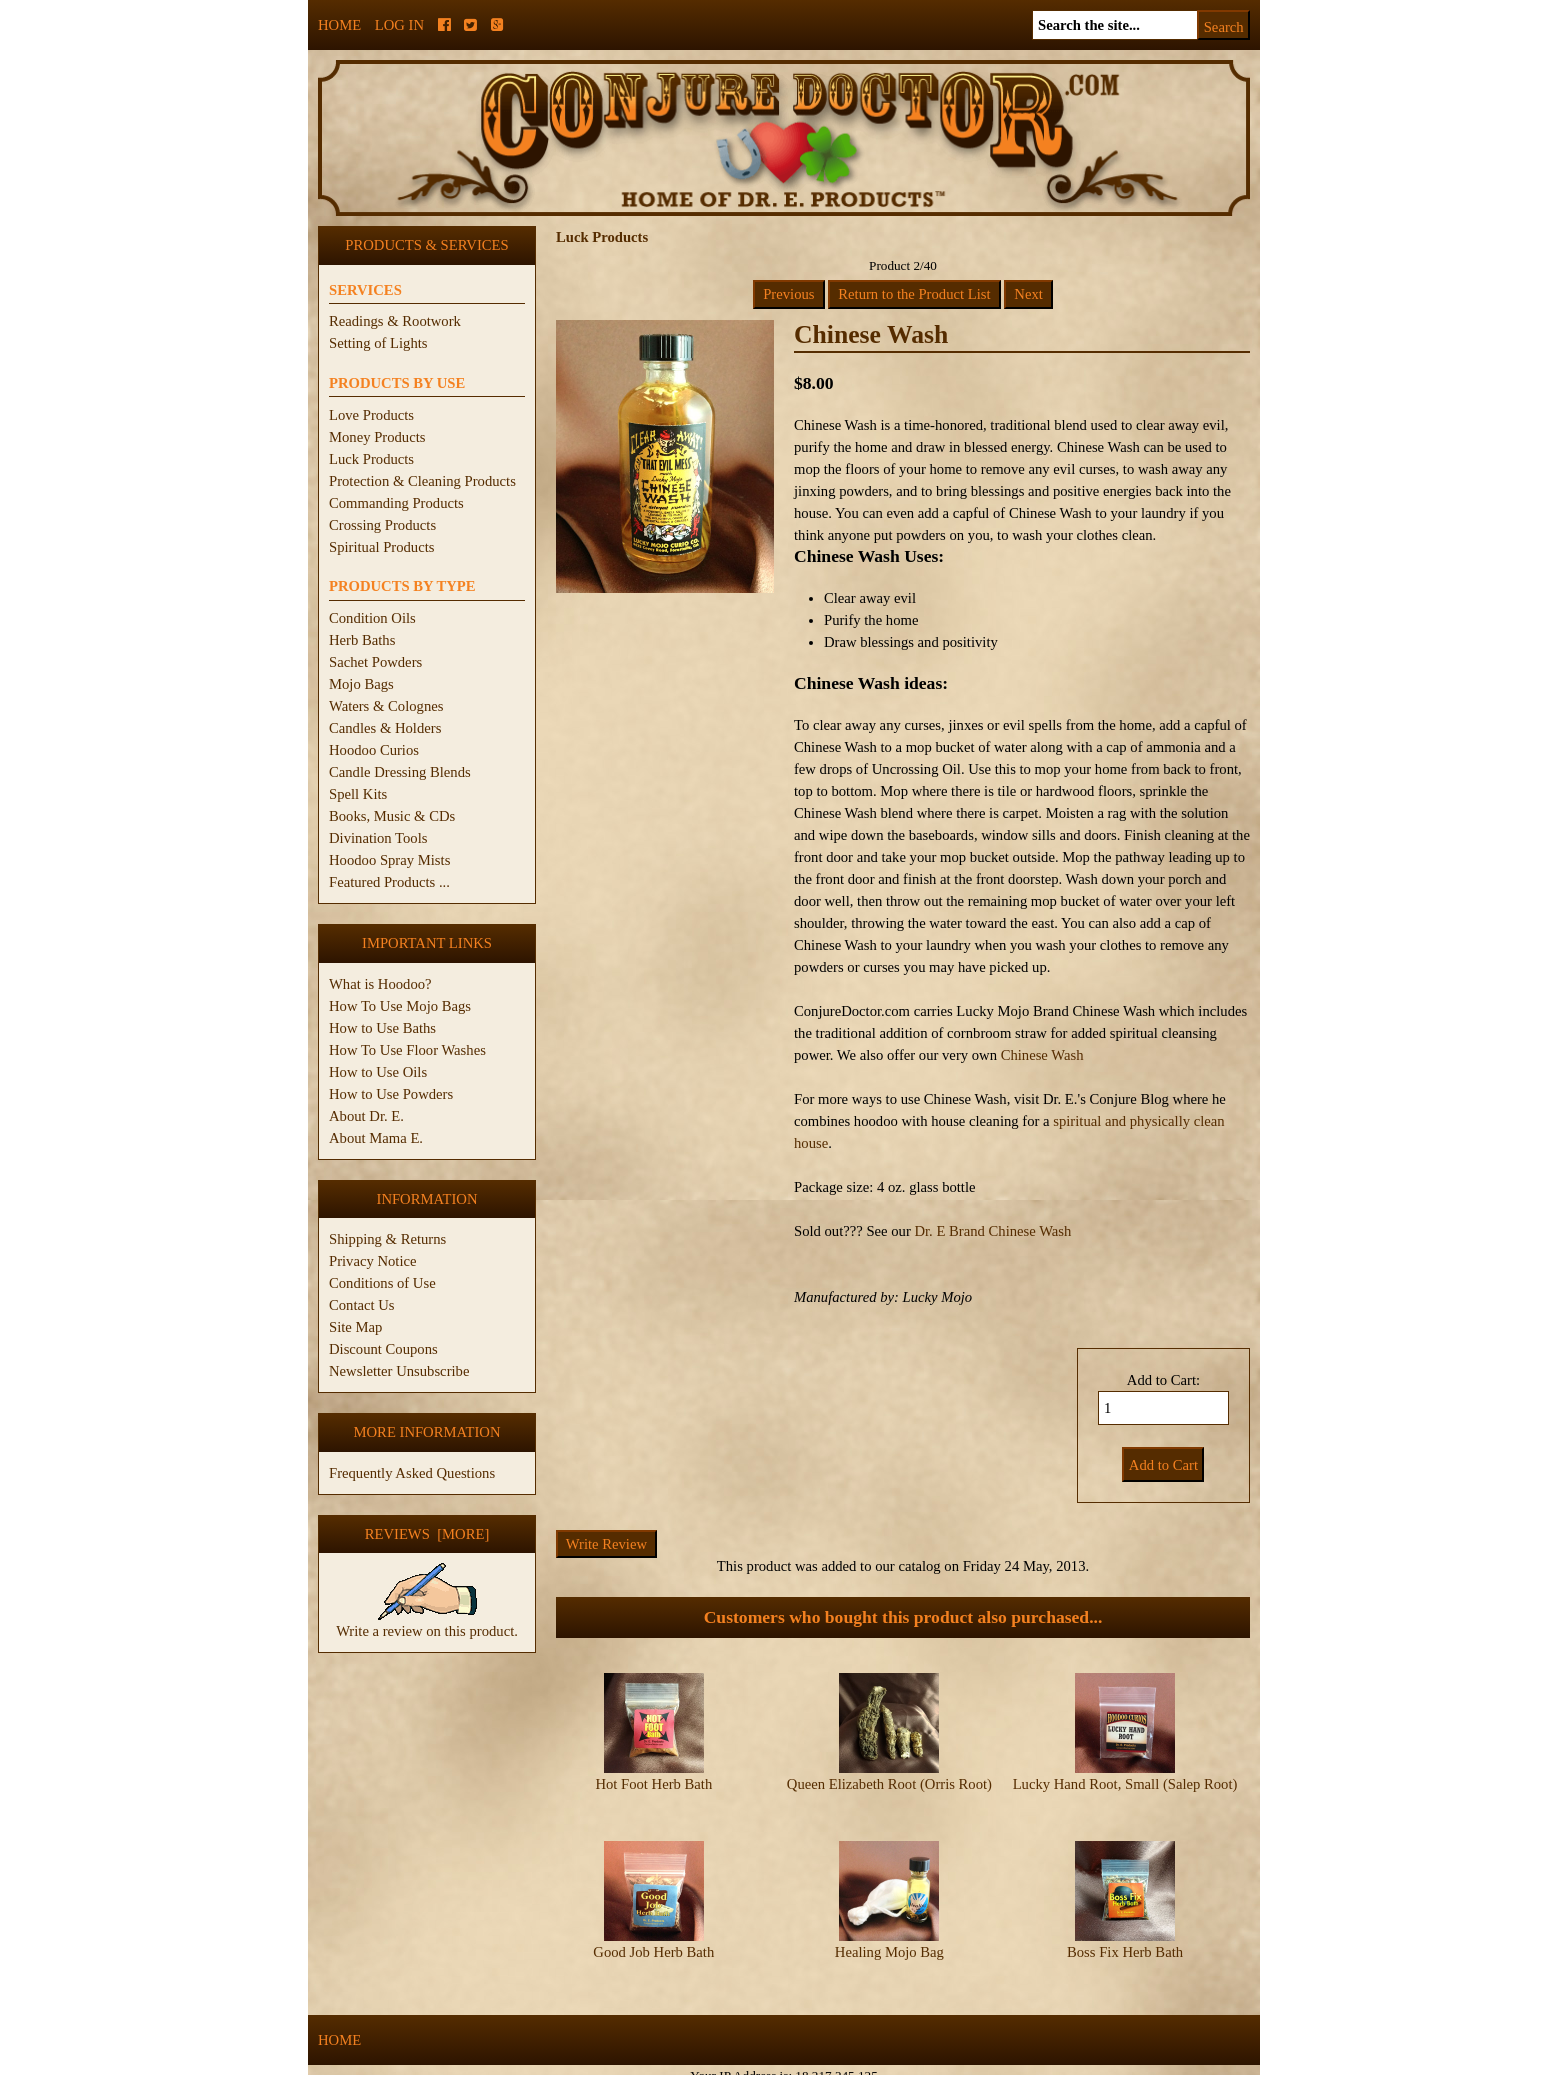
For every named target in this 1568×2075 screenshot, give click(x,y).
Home (339, 25)
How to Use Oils (378, 1072)
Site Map (355, 1327)
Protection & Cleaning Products (422, 481)
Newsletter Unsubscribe (399, 1371)
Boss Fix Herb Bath (1125, 1935)
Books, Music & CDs (392, 816)
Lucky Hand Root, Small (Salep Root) (1125, 1784)
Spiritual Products (381, 547)
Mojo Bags (361, 684)
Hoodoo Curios (374, 750)
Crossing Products (382, 525)
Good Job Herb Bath (653, 1935)
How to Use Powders (391, 1094)
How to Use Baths (382, 1028)
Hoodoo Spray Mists (389, 860)
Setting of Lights (378, 343)
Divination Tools (378, 838)
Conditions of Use (382, 1283)
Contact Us (362, 1305)
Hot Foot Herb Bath (653, 1784)
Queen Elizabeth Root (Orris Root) (889, 1784)
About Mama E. (376, 1138)
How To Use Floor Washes (407, 1050)
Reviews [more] (427, 1534)
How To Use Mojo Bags (400, 1006)
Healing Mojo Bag (889, 1935)
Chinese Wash (1042, 1055)
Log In (399, 25)
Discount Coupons (383, 1349)
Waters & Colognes (386, 706)
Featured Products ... (389, 882)
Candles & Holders (385, 728)
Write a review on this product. (427, 1623)
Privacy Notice (373, 1261)
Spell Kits (358, 794)
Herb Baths (362, 640)
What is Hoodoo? (380, 984)
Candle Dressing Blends (400, 772)
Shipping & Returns (387, 1239)
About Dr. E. (366, 1116)
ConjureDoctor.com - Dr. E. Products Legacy (660, 2063)
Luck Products (371, 459)
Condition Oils (372, 618)
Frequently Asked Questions (412, 1473)
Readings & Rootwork (395, 321)
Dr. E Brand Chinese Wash (992, 1231)
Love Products (371, 415)
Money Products (377, 437)
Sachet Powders (375, 662)
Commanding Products (396, 503)
